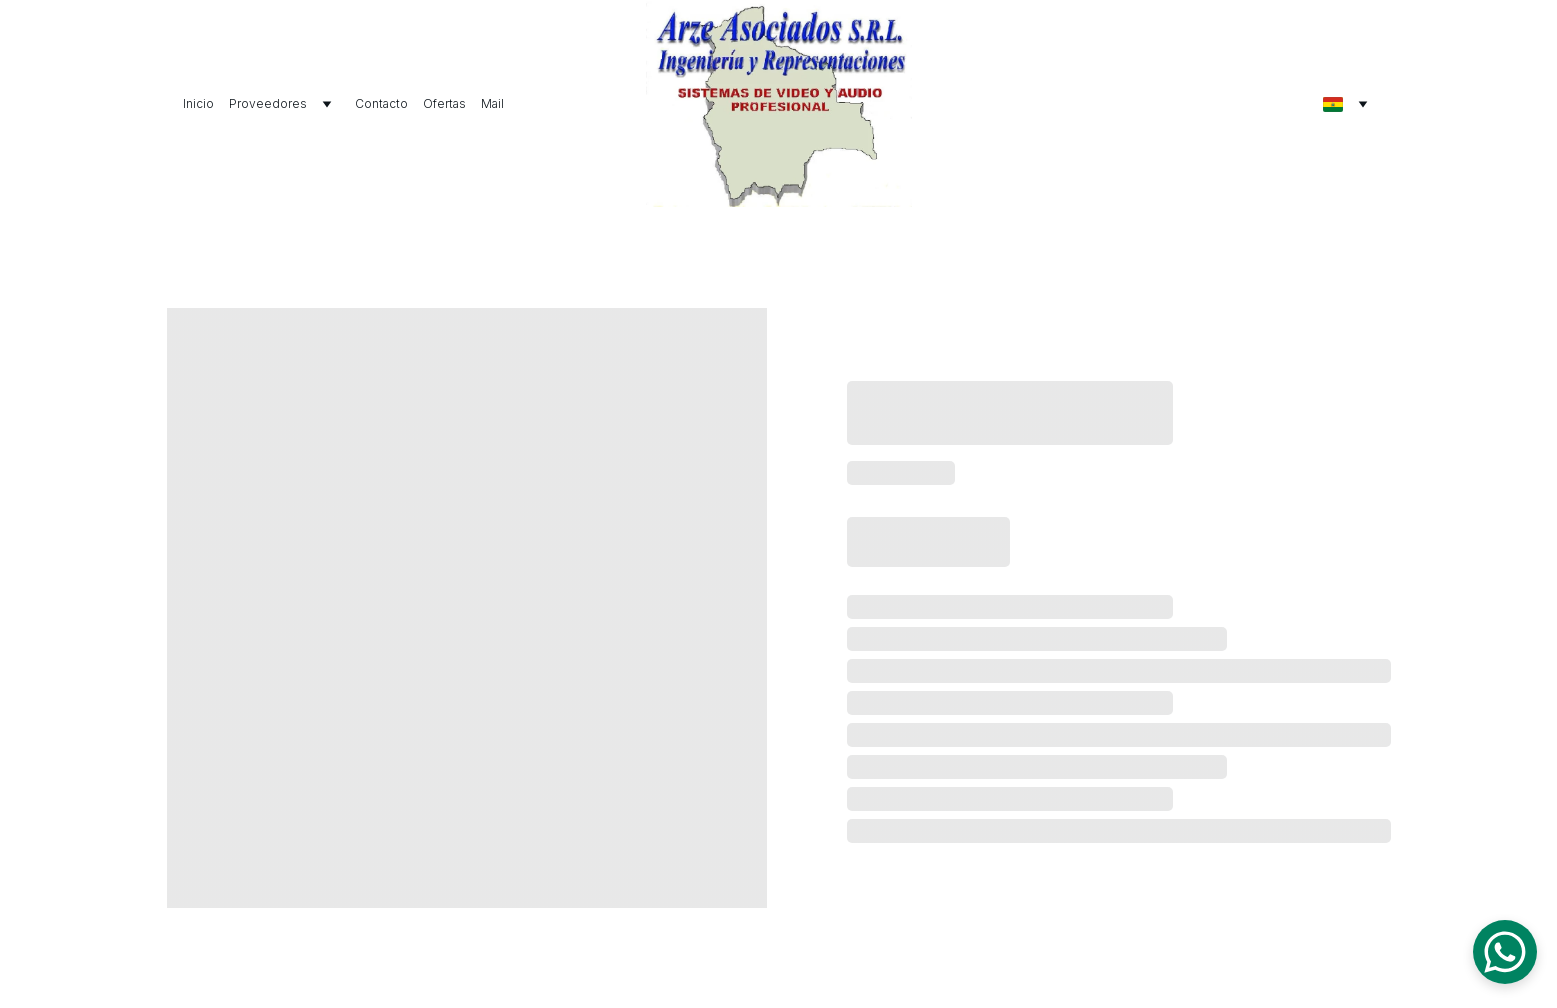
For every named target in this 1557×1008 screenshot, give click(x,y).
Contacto (381, 103)
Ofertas (444, 103)
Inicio (198, 103)
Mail (492, 103)
